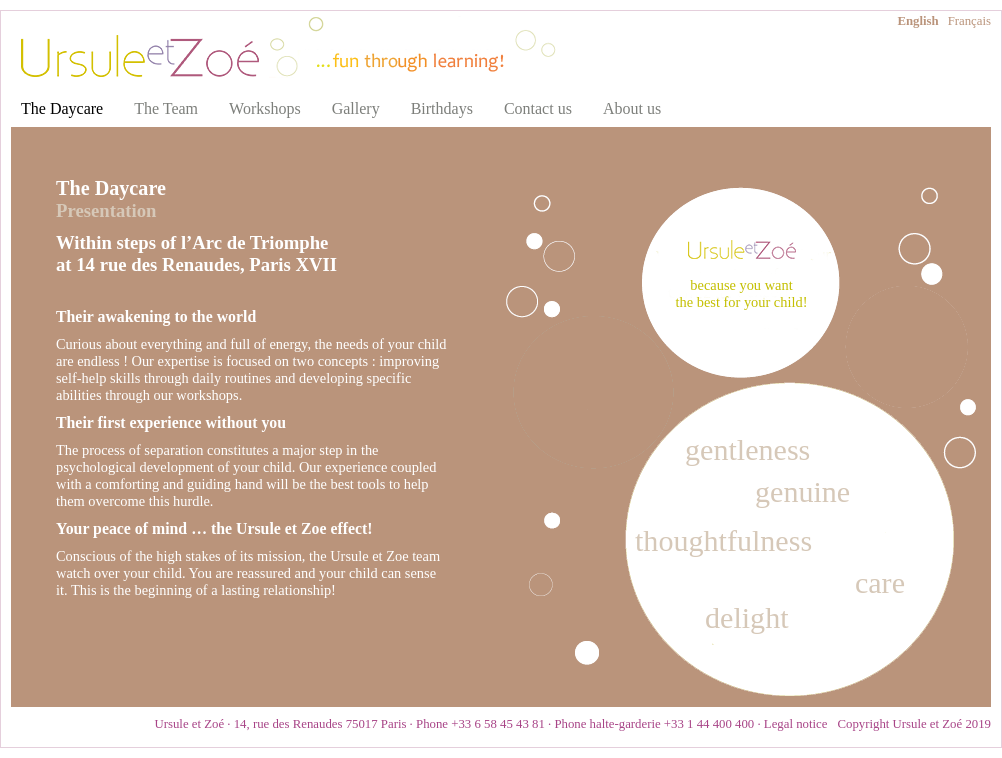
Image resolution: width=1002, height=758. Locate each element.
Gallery (356, 108)
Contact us (538, 108)
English (917, 21)
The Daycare (62, 108)
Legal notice (796, 724)
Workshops (265, 108)
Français (969, 21)
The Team (166, 108)
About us (632, 108)
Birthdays (442, 108)
